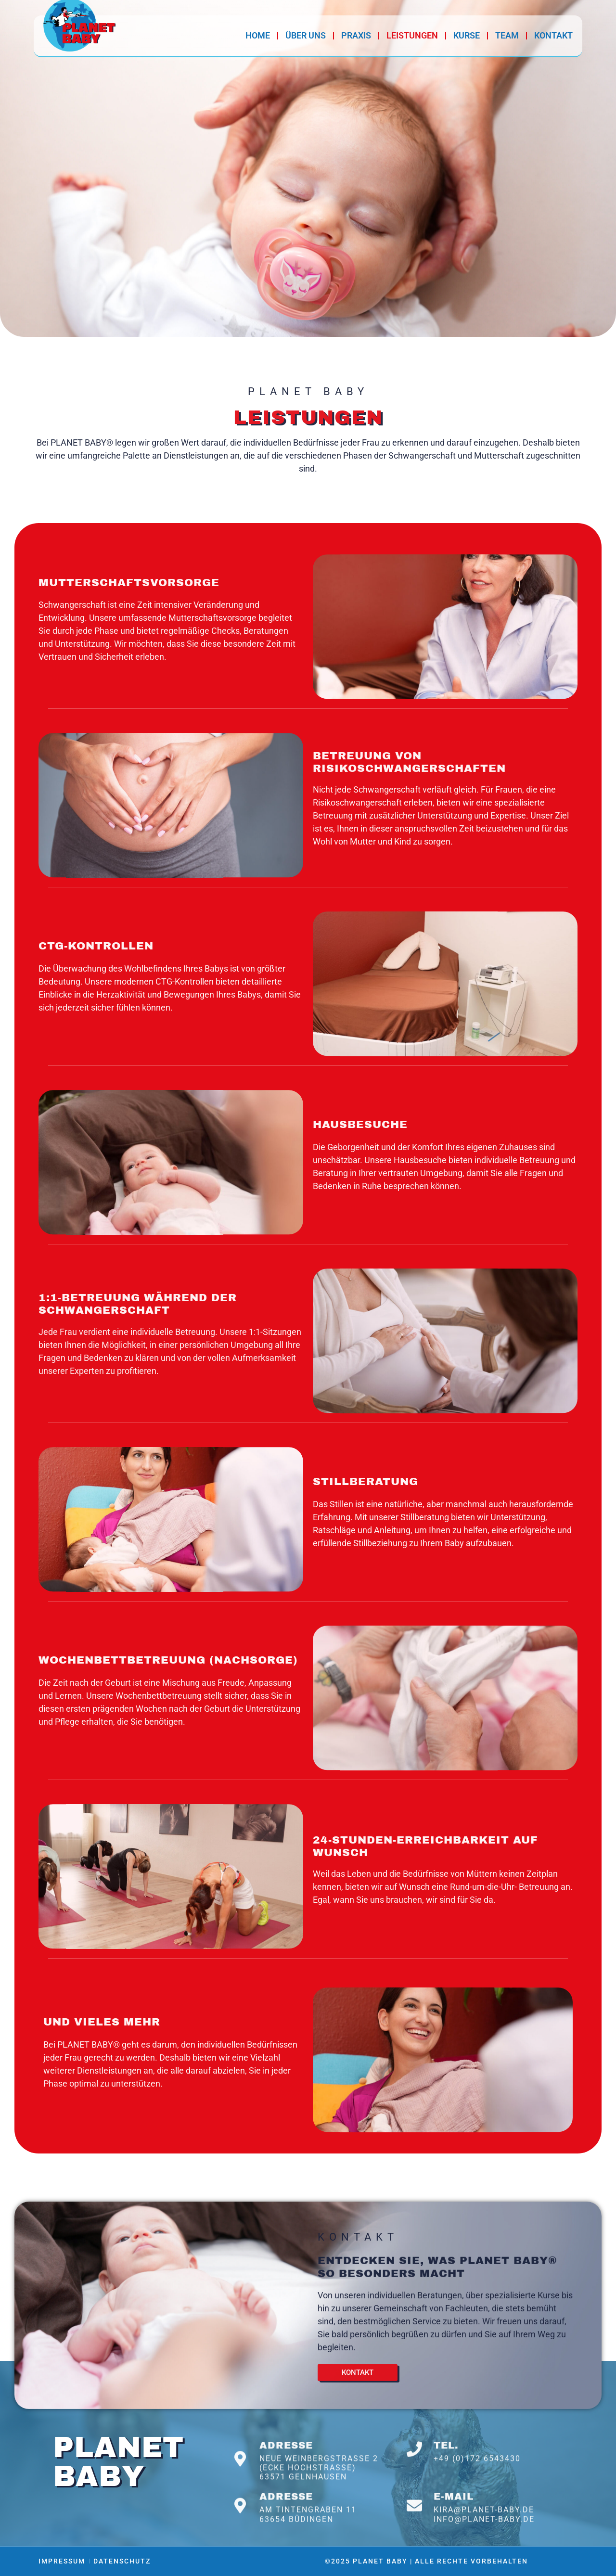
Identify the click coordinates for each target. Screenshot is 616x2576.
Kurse (466, 35)
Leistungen (412, 35)
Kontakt (553, 35)
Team (507, 35)
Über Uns (305, 35)
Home (257, 35)
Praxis (356, 35)
